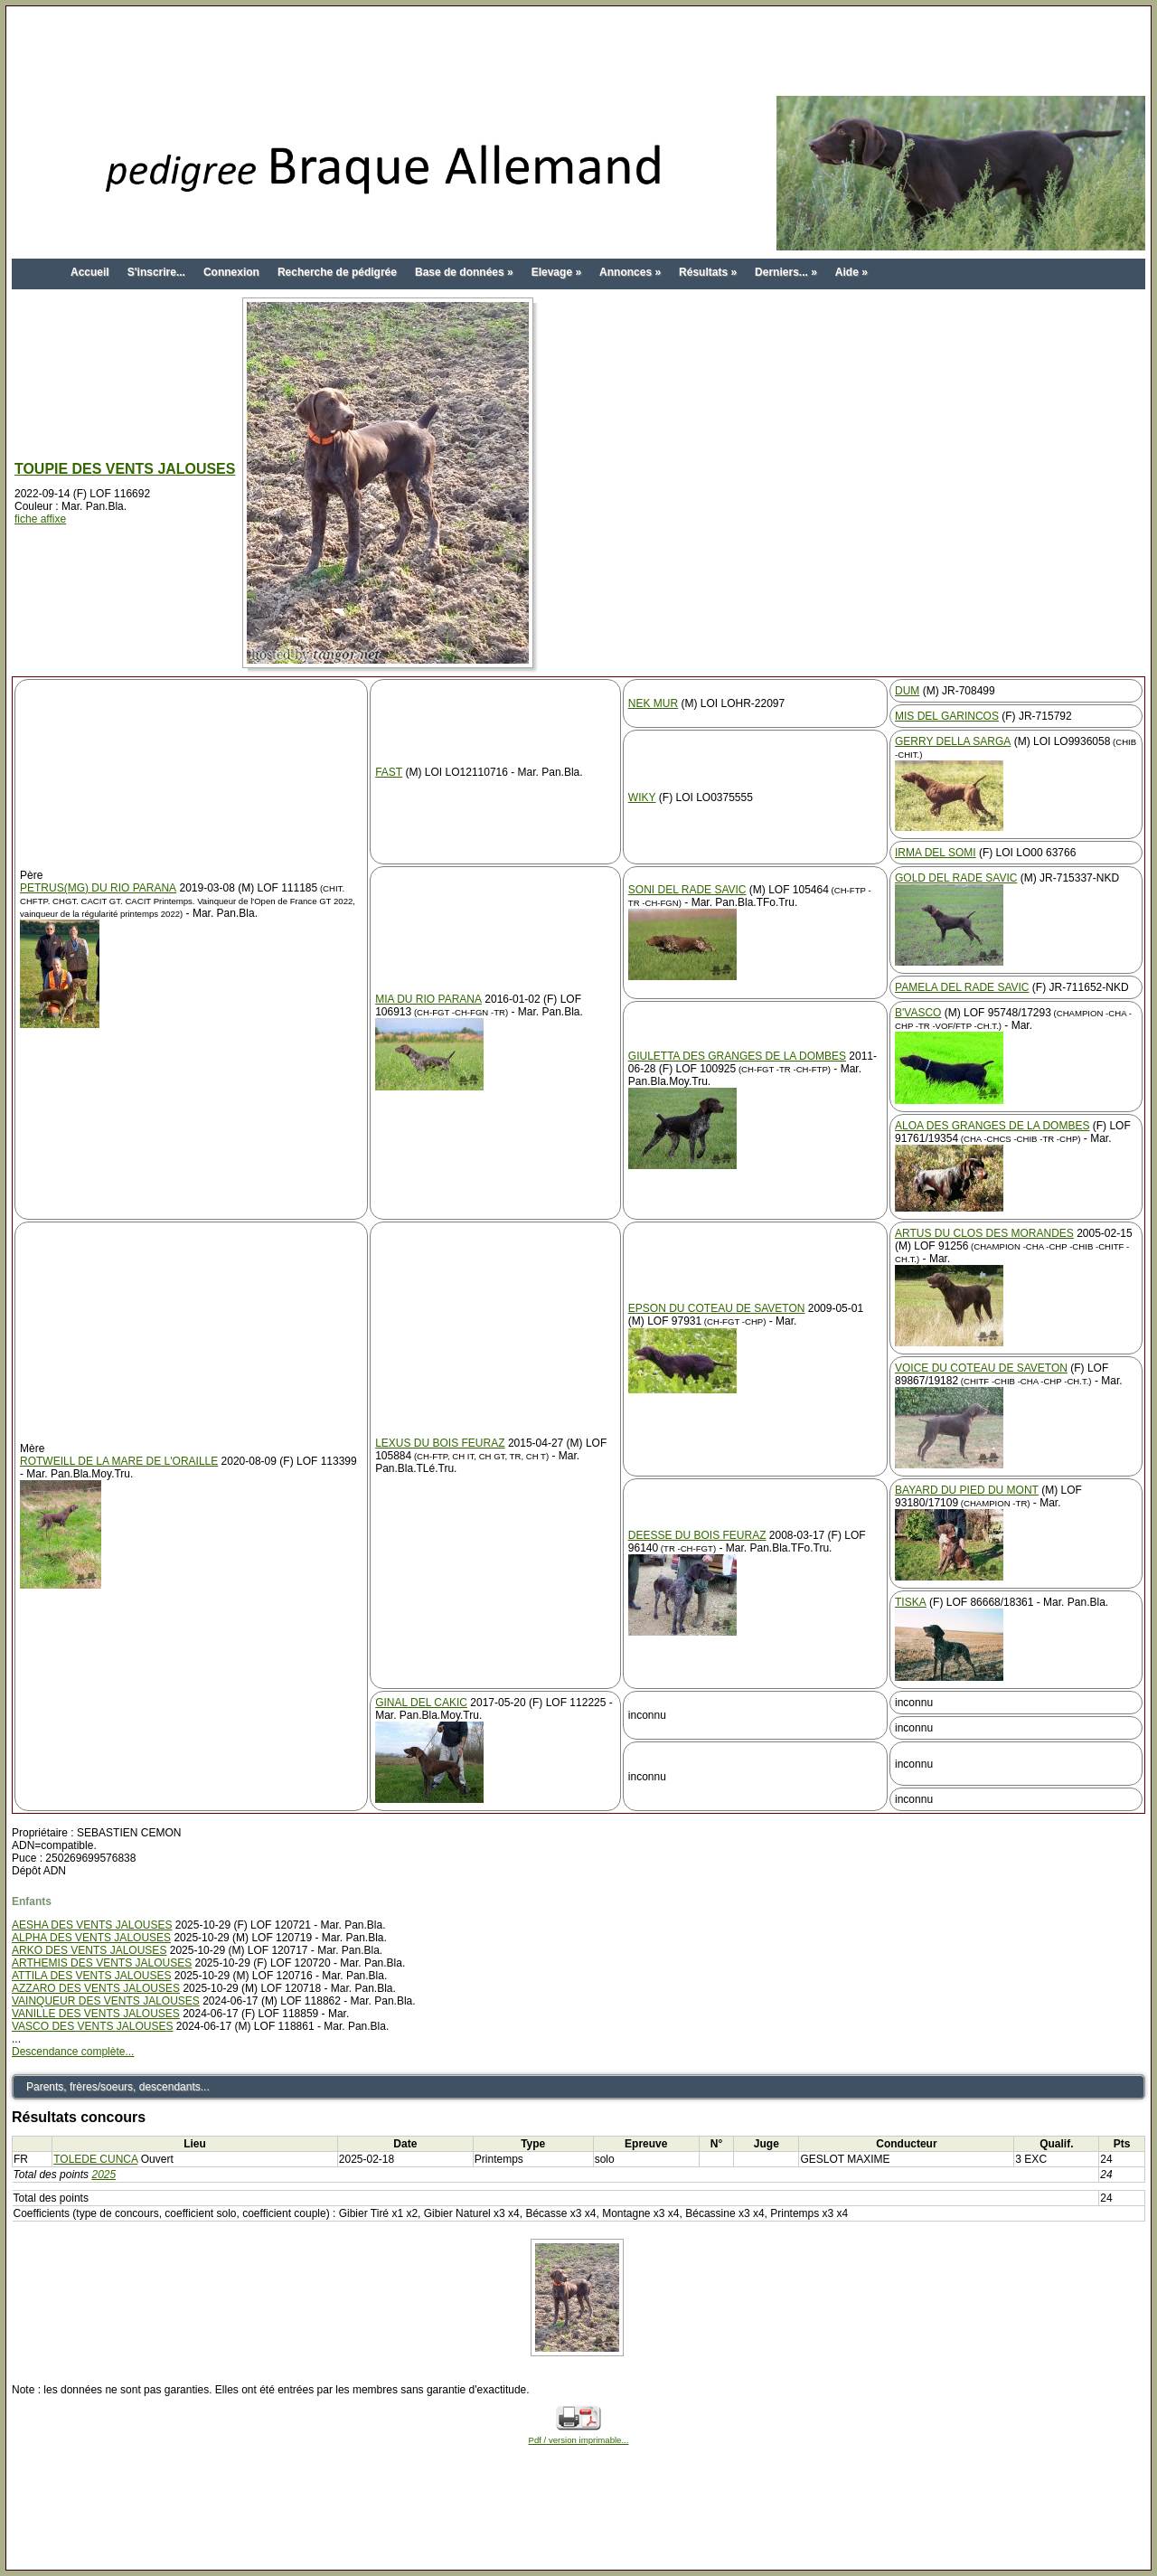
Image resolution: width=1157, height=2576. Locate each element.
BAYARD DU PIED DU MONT (967, 1490)
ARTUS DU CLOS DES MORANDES (984, 1233)
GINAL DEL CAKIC (421, 1702)
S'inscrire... (156, 272)
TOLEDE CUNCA (95, 2159)
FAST (388, 772)
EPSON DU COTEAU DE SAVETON (716, 1308)
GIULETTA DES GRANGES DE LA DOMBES (737, 1056)
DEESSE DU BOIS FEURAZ (697, 1535)
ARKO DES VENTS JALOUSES (89, 1950)
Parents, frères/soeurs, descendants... (118, 2087)
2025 (103, 2174)
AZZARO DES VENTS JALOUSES (96, 1988)
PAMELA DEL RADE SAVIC (962, 987)
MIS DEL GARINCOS (947, 716)
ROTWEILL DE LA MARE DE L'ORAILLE (119, 1461)
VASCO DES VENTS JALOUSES (93, 2026)
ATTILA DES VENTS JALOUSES (92, 1975)
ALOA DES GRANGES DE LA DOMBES (992, 1125)
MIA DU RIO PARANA (428, 999)
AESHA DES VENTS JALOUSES (92, 1925)
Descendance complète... (73, 2051)
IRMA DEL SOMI (935, 852)
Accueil (90, 272)
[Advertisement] (578, 52)
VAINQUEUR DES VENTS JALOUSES (106, 2001)
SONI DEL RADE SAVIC (687, 889)
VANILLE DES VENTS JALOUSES (96, 2013)
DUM (907, 690)
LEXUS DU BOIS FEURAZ (439, 1443)
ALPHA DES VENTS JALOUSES (91, 1937)
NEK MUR (653, 703)
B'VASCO (918, 1012)
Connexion (231, 272)
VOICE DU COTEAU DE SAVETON (981, 1368)
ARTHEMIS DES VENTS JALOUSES (102, 1963)
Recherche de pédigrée (337, 272)
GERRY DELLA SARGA (953, 741)
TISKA (911, 1602)
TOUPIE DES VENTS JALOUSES (124, 469)
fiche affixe (40, 519)
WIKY (642, 797)
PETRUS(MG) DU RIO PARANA (98, 888)
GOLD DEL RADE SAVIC (956, 878)
